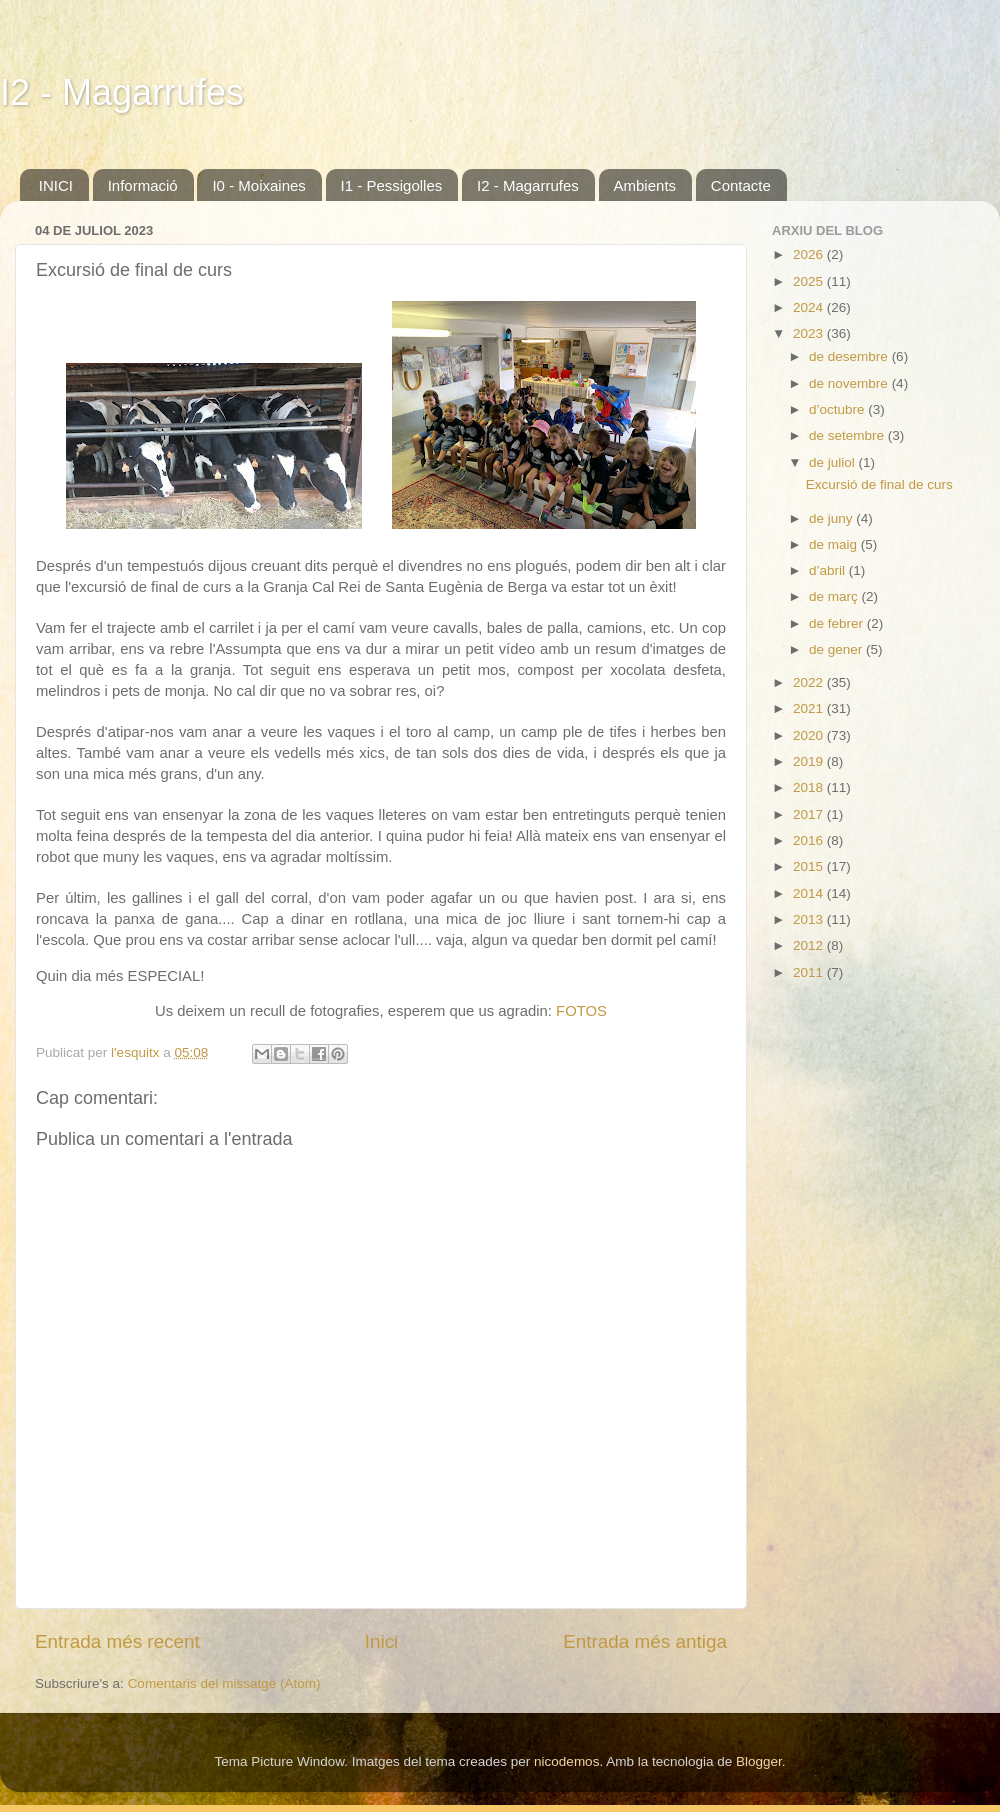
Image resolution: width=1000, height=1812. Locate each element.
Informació (143, 185)
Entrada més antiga (645, 1641)
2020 (810, 735)
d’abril (829, 570)
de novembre (850, 383)
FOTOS (581, 1011)
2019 (810, 761)
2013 (810, 919)
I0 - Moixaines (258, 185)
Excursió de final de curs (879, 484)
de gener (837, 649)
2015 (810, 866)
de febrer (838, 623)
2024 (810, 307)
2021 (810, 708)
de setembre (848, 435)
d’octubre (838, 409)
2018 (810, 787)
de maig (835, 544)
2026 (810, 254)
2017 (810, 814)
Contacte (741, 185)
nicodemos (566, 1761)
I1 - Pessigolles (392, 185)
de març (835, 596)
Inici (382, 1641)
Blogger (759, 1761)
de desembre (850, 356)
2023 (810, 333)
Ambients (645, 185)
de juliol (834, 462)
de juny (832, 518)
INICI (56, 185)
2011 (810, 972)
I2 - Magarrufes (122, 92)
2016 (810, 840)
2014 (810, 893)
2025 (810, 281)
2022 (810, 682)
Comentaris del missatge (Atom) (224, 1683)
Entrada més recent (117, 1641)
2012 (810, 945)
